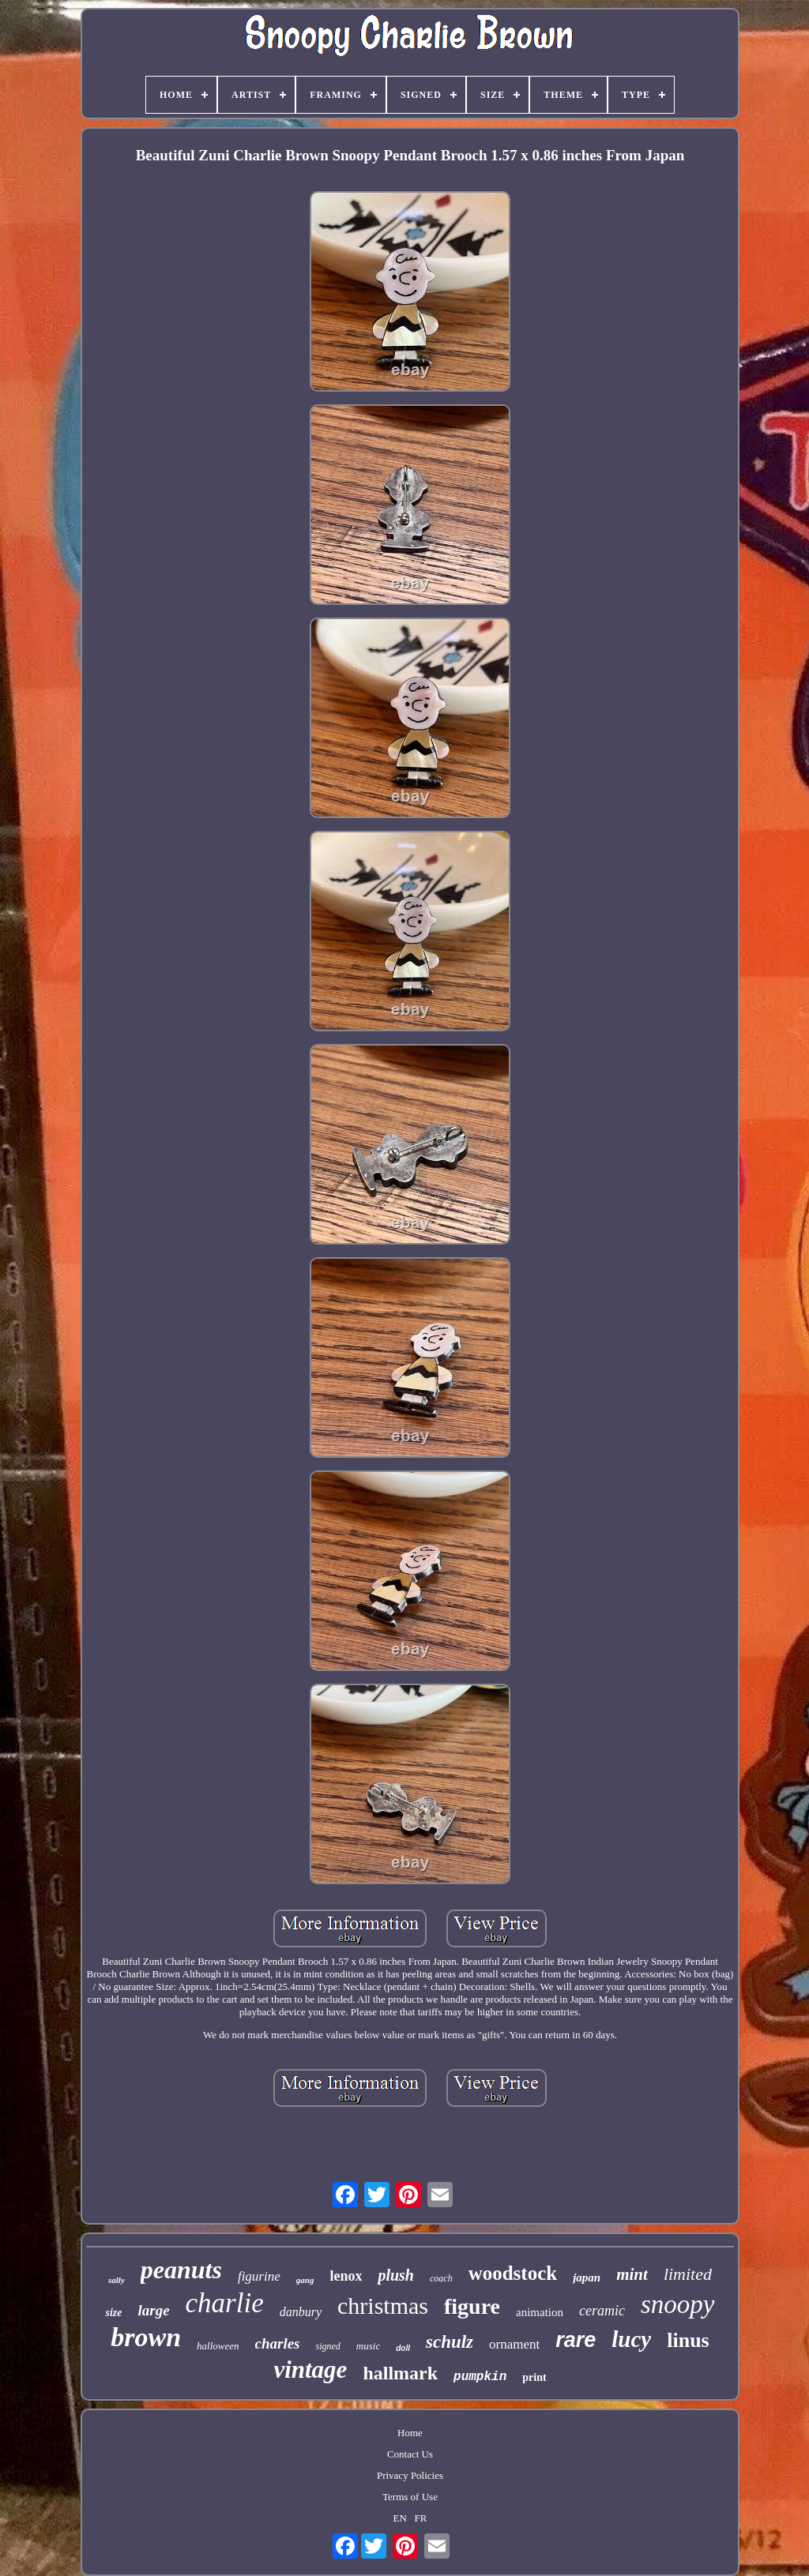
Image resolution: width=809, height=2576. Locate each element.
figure (472, 2306)
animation (539, 2312)
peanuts (181, 2269)
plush (396, 2275)
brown (146, 2337)
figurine (259, 2276)
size (113, 2313)
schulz (449, 2342)
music (368, 2346)
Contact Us (410, 2454)
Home (410, 2433)
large (153, 2310)
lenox (345, 2276)
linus (688, 2340)
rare (575, 2340)
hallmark (400, 2373)
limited (688, 2274)
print (534, 2377)
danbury (301, 2312)
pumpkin (479, 2377)
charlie (225, 2303)
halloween (218, 2346)
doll (403, 2348)
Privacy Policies (410, 2475)
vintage (310, 2369)
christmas (382, 2305)
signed (328, 2346)
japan (586, 2277)
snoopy (678, 2304)
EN (400, 2518)
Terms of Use (410, 2497)
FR (421, 2518)
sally (116, 2280)
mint (632, 2274)
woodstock (513, 2273)
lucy (631, 2339)
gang (305, 2280)
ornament (514, 2344)
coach (441, 2278)
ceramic (602, 2311)
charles (277, 2343)
